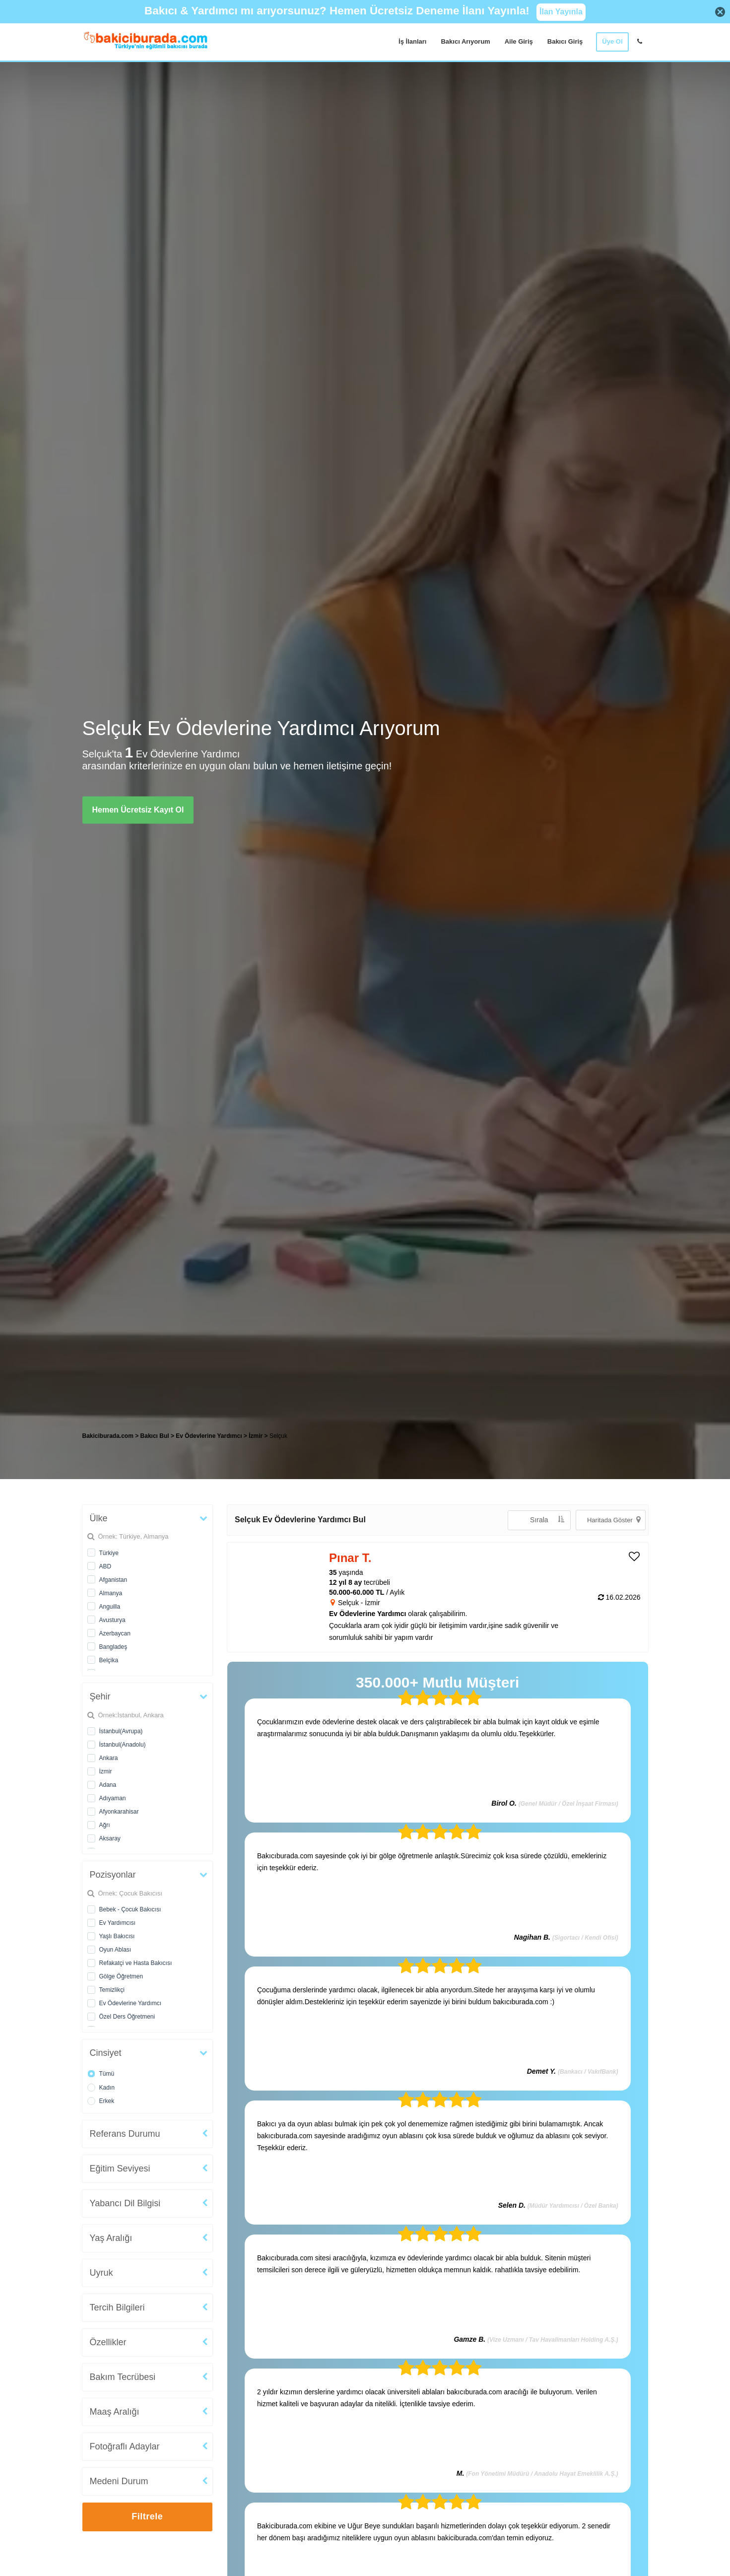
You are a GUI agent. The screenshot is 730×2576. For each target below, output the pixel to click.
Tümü (107, 2073)
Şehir (100, 1696)
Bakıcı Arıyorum (465, 41)
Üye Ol (612, 41)
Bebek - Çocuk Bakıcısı (130, 1909)
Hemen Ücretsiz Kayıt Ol (138, 810)
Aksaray (110, 1838)
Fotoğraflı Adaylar (125, 2446)
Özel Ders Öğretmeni (127, 2016)
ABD (105, 1566)
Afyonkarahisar (119, 1811)
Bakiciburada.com (107, 1435)
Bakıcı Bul (154, 1435)
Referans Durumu (125, 2134)
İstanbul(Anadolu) (122, 1744)
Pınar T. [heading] (350, 1557)
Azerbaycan (115, 1633)
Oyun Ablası (115, 1949)
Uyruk (101, 2273)
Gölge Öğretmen (121, 1976)
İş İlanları (412, 41)
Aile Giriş (519, 41)
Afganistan (113, 1579)
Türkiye (109, 1553)
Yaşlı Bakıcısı (117, 1936)
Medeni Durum (119, 2481)
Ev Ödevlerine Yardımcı (130, 2003)
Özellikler (108, 2342)
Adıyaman (112, 1798)
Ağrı (104, 1825)
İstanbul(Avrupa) (121, 1731)
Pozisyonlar (113, 1875)
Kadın (107, 2087)
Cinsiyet (106, 2053)
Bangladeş (113, 1646)
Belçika (109, 1660)
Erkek (107, 2101)
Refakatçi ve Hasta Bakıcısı (135, 1963)
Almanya (111, 1593)
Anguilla (110, 1606)
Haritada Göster (614, 1519)
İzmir (105, 1771)
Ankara (108, 1758)
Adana (108, 1784)
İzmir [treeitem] (256, 1435)
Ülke (99, 1518)
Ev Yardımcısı (117, 1922)
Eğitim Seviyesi (120, 2168)
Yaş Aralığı (111, 2238)
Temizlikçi (112, 1989)
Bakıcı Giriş (565, 41)
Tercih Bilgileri (117, 2307)
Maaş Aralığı (114, 2412)
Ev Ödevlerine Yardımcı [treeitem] (210, 1435)
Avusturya (112, 1620)
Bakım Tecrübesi (123, 2377)
